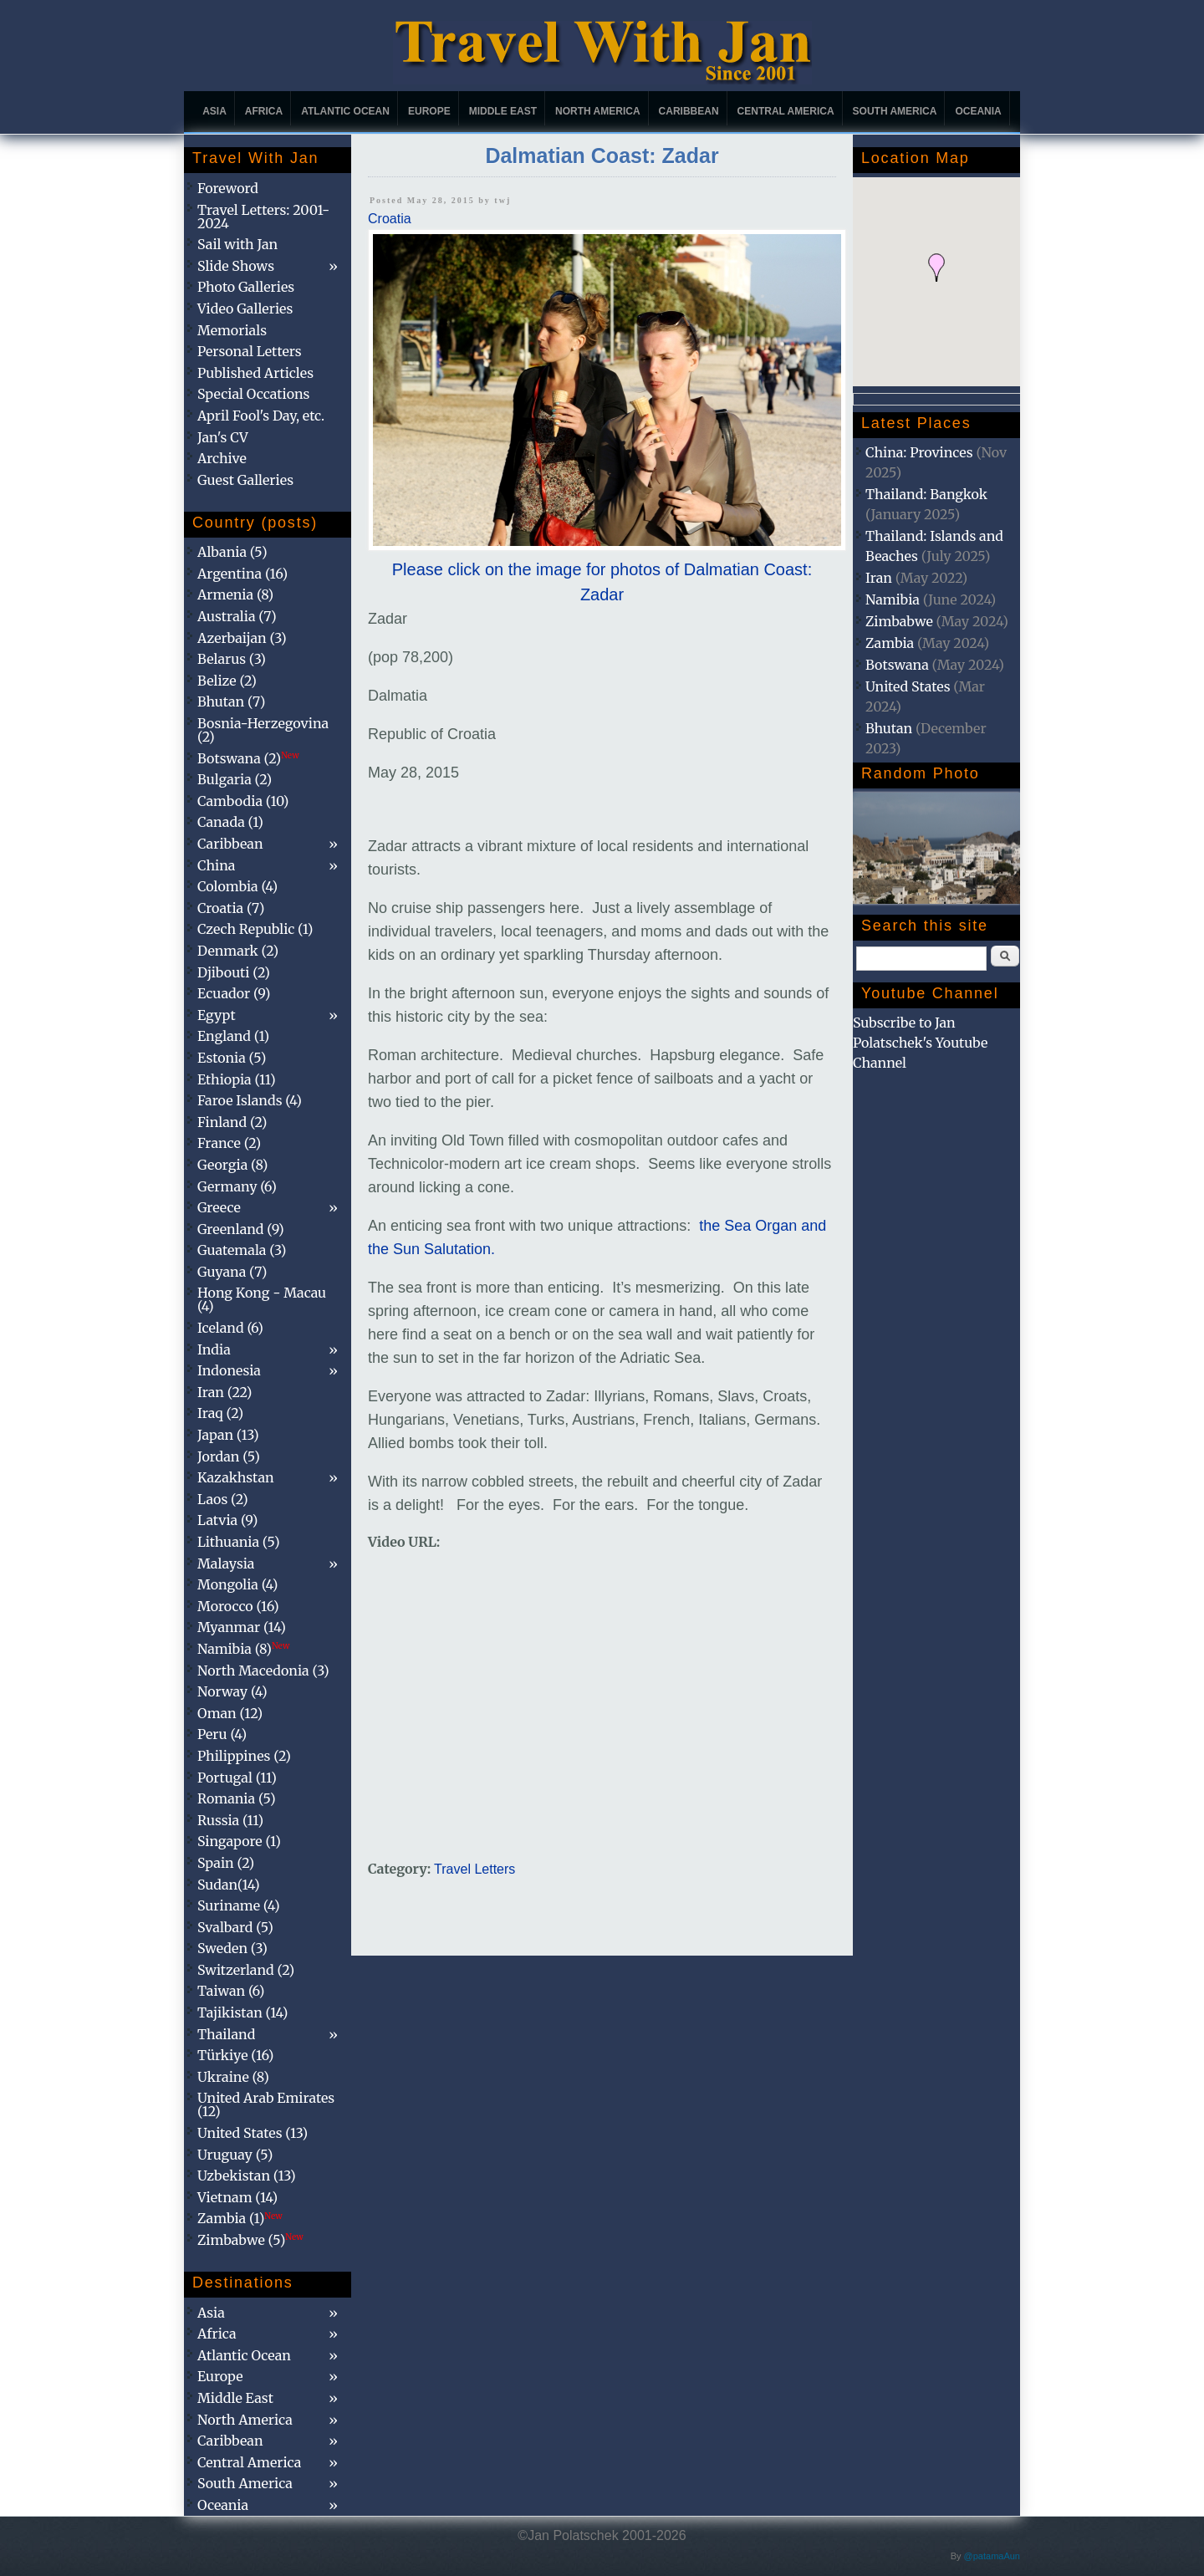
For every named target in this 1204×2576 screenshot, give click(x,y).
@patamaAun (992, 2556)
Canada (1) (230, 822)
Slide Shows (235, 266)
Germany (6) (237, 1186)
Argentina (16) (242, 573)
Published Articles (255, 373)
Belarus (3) (231, 658)
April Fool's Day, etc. (260, 415)
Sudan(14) (228, 1884)
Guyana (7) (232, 1271)
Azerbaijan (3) (242, 638)
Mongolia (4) (237, 1584)
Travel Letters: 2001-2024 (263, 216)
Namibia (892, 599)
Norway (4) (232, 1691)
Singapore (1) (239, 1841)
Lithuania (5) (238, 1541)
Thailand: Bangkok (926, 494)
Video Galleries (245, 308)
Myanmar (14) (241, 1627)
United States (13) (252, 2133)
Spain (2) (225, 1862)
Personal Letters (249, 351)
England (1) (233, 1036)
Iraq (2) (220, 1413)
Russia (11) (230, 1820)
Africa (264, 111)
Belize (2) (227, 680)
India (214, 1349)
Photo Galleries (245, 286)
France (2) (229, 1143)
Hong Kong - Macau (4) (261, 1299)
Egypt (216, 1015)
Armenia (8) (235, 594)
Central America (785, 111)
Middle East (503, 111)
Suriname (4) (238, 1905)
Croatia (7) (230, 908)
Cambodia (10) (242, 801)
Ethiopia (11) (236, 1079)
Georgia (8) (232, 1164)
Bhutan (888, 728)
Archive (222, 458)
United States (908, 686)
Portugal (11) (237, 1777)
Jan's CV (222, 437)
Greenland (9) (240, 1229)
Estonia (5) (231, 1057)
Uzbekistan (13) (246, 2175)
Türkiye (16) (235, 2055)
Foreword (227, 188)
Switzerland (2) (245, 1969)
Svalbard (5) (235, 1927)
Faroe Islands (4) (249, 1100)
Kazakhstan (235, 1477)
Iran (878, 577)
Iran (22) (224, 1392)
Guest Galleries (245, 480)
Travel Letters (474, 1869)
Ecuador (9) (233, 993)
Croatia (389, 219)
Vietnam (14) (237, 2197)
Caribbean (689, 111)
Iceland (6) (230, 1327)
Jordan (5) (228, 1456)
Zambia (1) (240, 2218)
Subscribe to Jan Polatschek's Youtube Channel (920, 1042)
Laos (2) (222, 1499)
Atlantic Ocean (345, 111)
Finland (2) (232, 1122)
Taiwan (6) (230, 1990)
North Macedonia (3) (263, 1670)
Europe (429, 111)
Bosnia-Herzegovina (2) (263, 730)
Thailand (226, 2034)
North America (597, 111)
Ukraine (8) (233, 2076)
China (216, 865)
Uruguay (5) (235, 2154)
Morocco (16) (238, 1606)
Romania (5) (236, 1798)
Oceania (978, 111)
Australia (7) (237, 616)
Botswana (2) (248, 758)
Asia (214, 111)
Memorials (232, 330)
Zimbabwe (899, 621)
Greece (219, 1207)
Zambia (889, 643)
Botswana (897, 664)
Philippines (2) (244, 1755)
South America (895, 111)
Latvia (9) (227, 1520)
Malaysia (225, 1563)
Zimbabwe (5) (250, 2240)
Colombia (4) (237, 886)
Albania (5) (232, 551)
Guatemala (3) (241, 1250)
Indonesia (229, 1370)
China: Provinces (919, 452)
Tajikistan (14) (242, 2012)
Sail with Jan (237, 244)
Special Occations (253, 393)
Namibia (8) (243, 1648)
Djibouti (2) (233, 972)
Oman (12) (230, 1713)
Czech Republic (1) (255, 929)
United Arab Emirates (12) (265, 2104)
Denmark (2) (237, 950)
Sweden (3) (232, 1948)
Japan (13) (228, 1434)
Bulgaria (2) (234, 779)
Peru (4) (222, 1734)
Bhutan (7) (231, 701)
